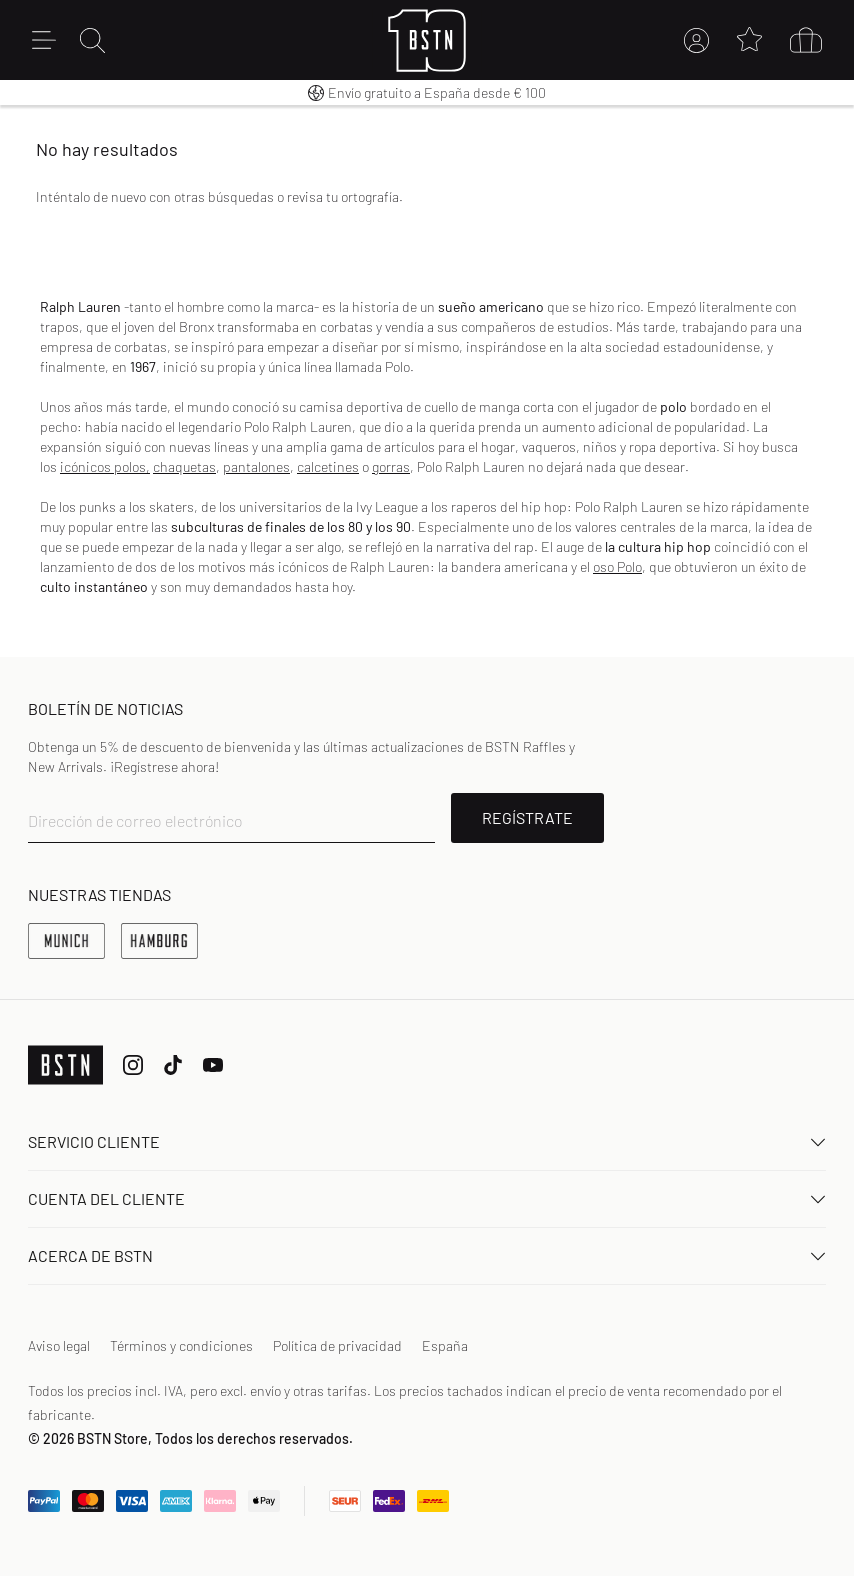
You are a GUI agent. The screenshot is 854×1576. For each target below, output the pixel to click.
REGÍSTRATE (527, 817)
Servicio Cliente (427, 1141)
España (445, 1345)
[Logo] (427, 40)
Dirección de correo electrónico (135, 820)
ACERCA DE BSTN (427, 1255)
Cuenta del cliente (427, 1198)
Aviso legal (59, 1345)
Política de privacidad (337, 1345)
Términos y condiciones (181, 1345)
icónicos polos (103, 466)
